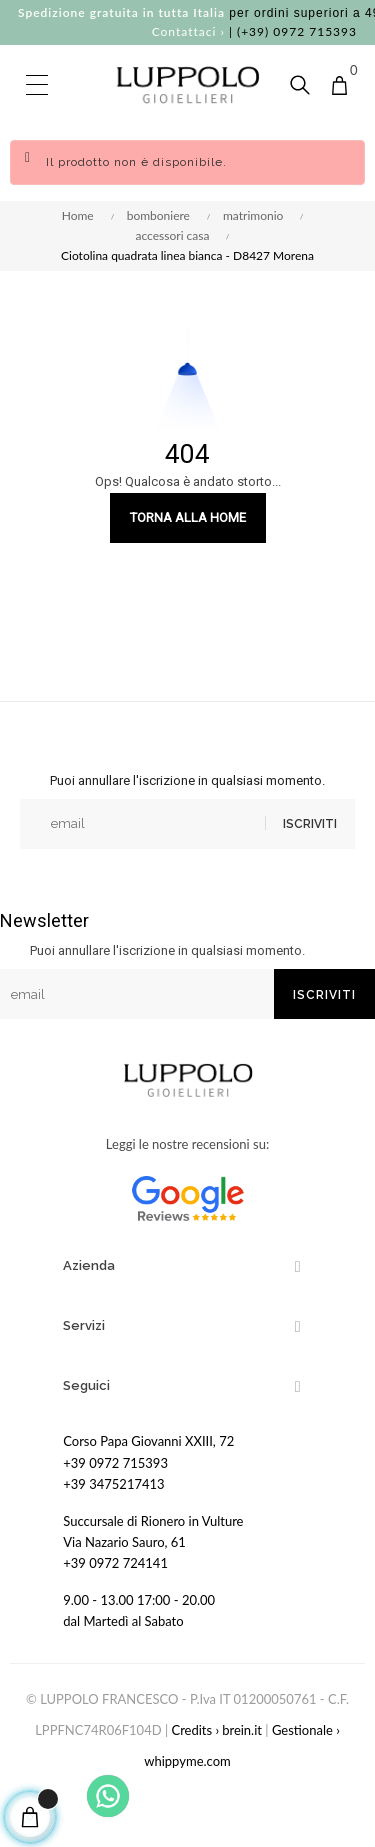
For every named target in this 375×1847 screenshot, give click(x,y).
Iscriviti (310, 824)
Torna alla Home (188, 517)
